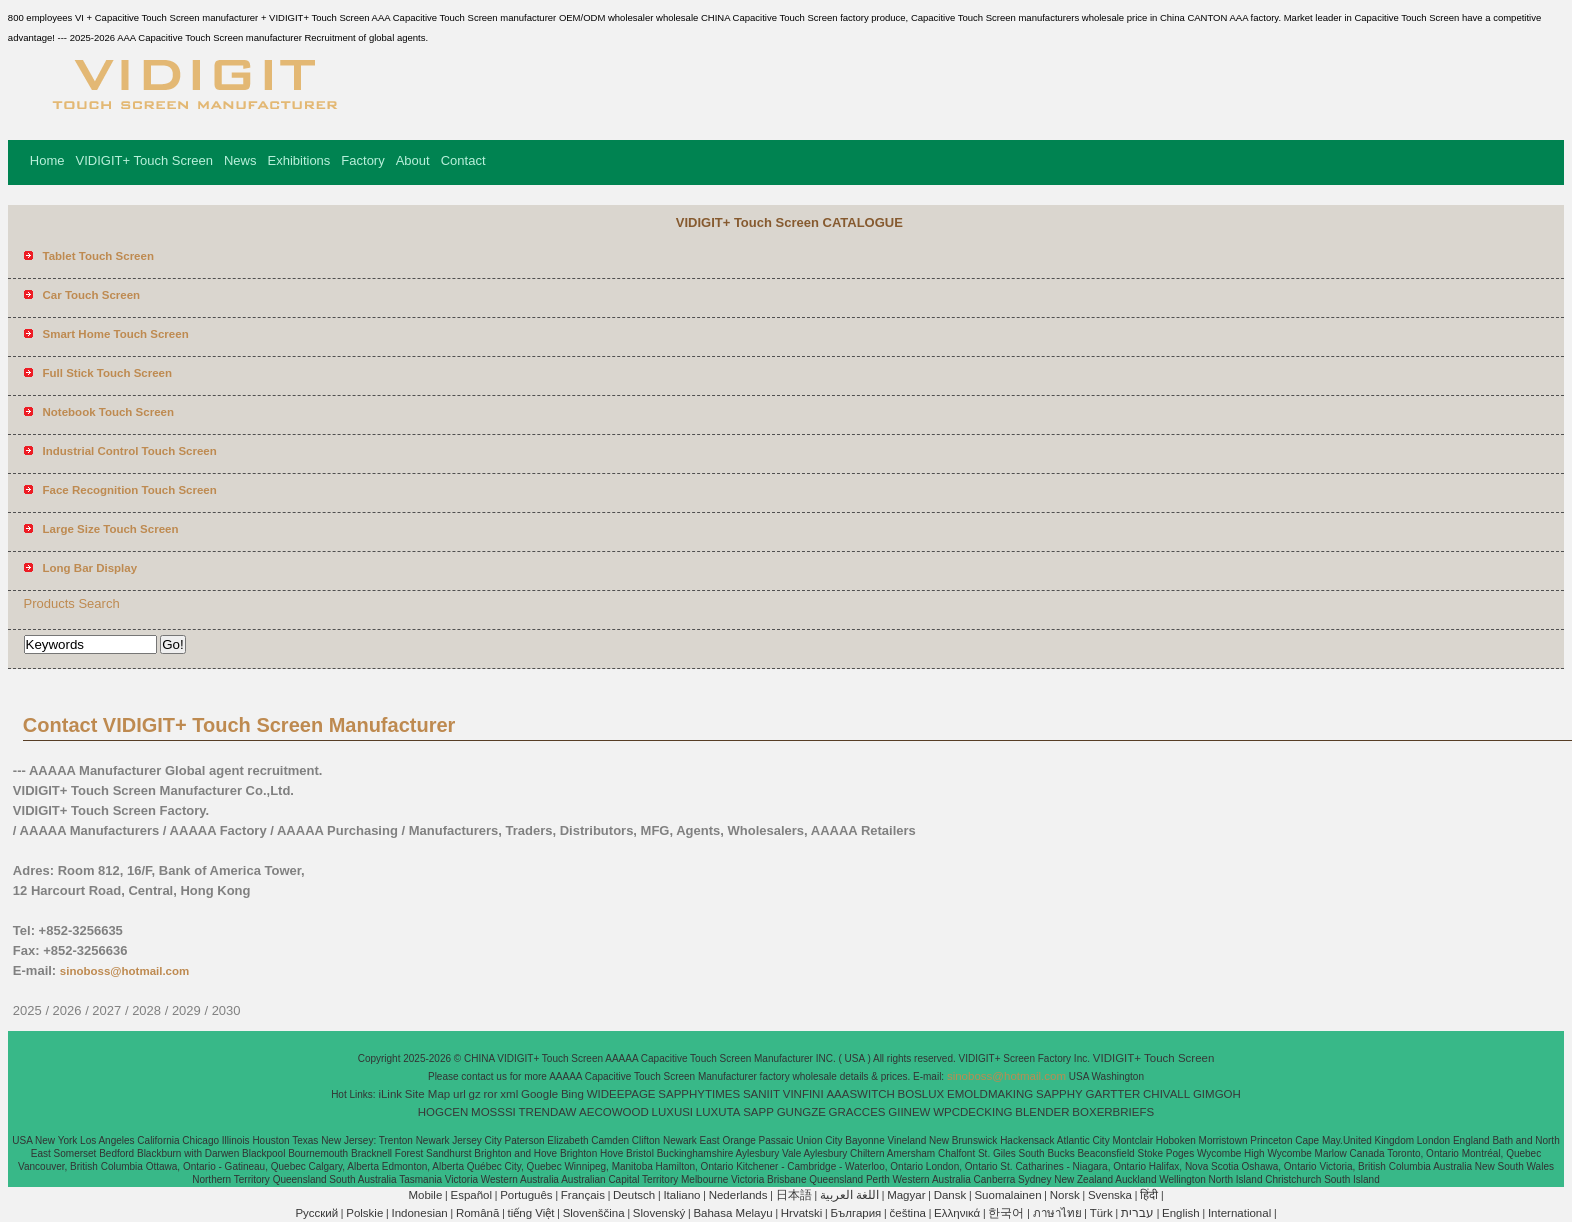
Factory (362, 160)
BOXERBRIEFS (1113, 1112)
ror (491, 1094)
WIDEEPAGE (621, 1094)
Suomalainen (1007, 1195)
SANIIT (761, 1094)
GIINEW (909, 1112)
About (413, 160)
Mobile (425, 1195)
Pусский (316, 1213)
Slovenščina (594, 1213)
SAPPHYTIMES (699, 1094)
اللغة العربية (849, 1195)
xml (509, 1094)
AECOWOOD (614, 1112)
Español (471, 1195)
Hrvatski (802, 1213)
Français (583, 1195)
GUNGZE (801, 1112)
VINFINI (803, 1094)
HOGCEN (443, 1112)
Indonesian (419, 1213)
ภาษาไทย (1057, 1213)
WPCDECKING (972, 1112)
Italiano (681, 1195)
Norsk (1065, 1195)
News (240, 160)
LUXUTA (718, 1112)
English (1181, 1213)
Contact (463, 160)
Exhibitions (298, 160)
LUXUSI (673, 1112)
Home (47, 160)
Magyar (906, 1195)
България (856, 1213)
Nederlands (738, 1195)
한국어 (1006, 1213)
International (1239, 1213)
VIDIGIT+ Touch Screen (144, 160)
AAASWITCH (860, 1094)
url (459, 1094)
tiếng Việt (531, 1213)
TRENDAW (548, 1112)
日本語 (794, 1195)
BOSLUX (921, 1094)
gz (475, 1094)
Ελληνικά (957, 1213)
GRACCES (857, 1112)
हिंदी (1149, 1195)
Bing (572, 1094)
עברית (1137, 1213)
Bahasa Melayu (732, 1213)
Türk (1101, 1213)
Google (539, 1094)
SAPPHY (1059, 1094)
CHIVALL (1166, 1094)
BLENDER (1042, 1112)
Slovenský (659, 1213)
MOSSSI (493, 1112)
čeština (908, 1213)
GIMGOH (1217, 1094)
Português (526, 1195)
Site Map (427, 1094)
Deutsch (634, 1195)
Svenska (1110, 1195)
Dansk (950, 1195)
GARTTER (1113, 1094)
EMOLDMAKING (990, 1094)
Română (477, 1213)
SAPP (758, 1112)
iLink (390, 1094)
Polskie (364, 1213)
